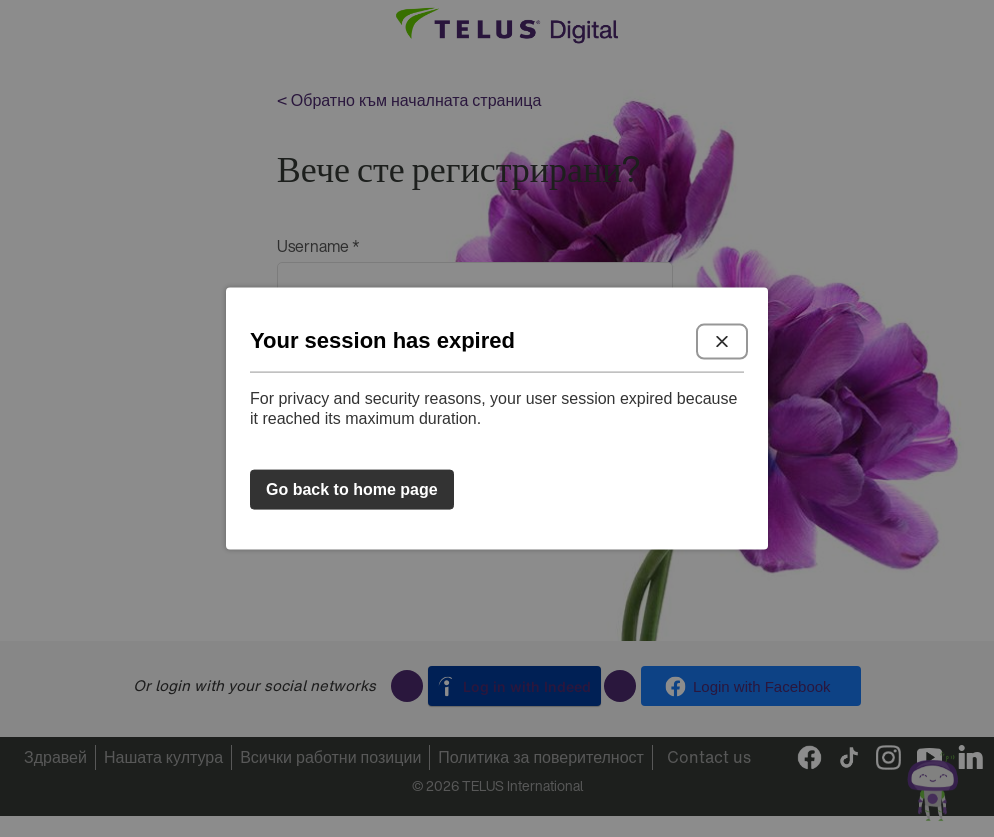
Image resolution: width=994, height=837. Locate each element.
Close (722, 341)
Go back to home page (352, 489)
